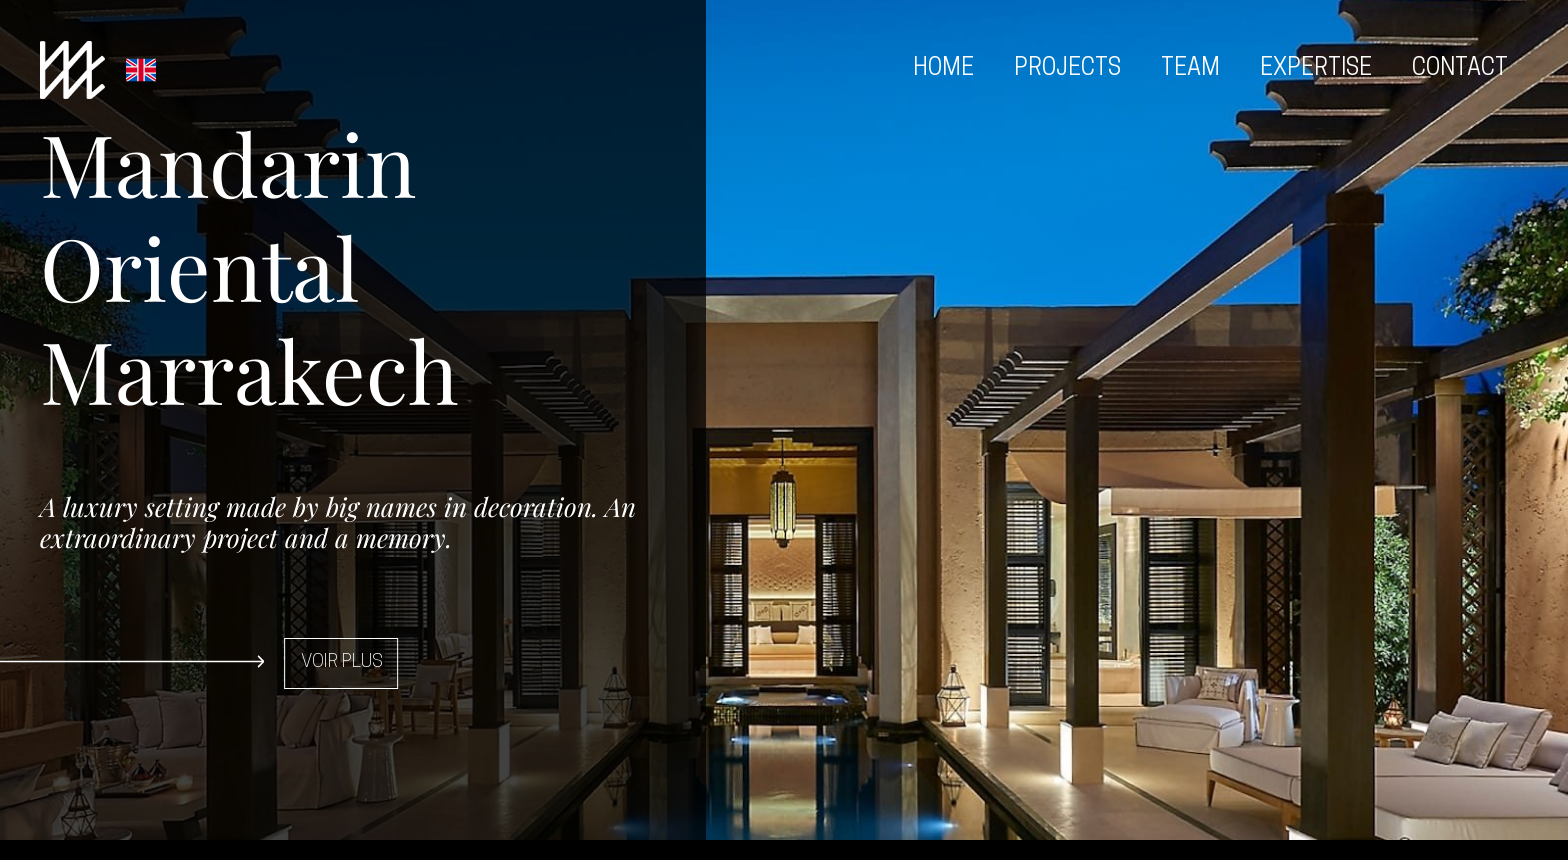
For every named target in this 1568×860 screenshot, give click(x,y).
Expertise (1316, 69)
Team (1190, 69)
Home (943, 69)
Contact (1460, 69)
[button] (300, 663)
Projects (1067, 69)
